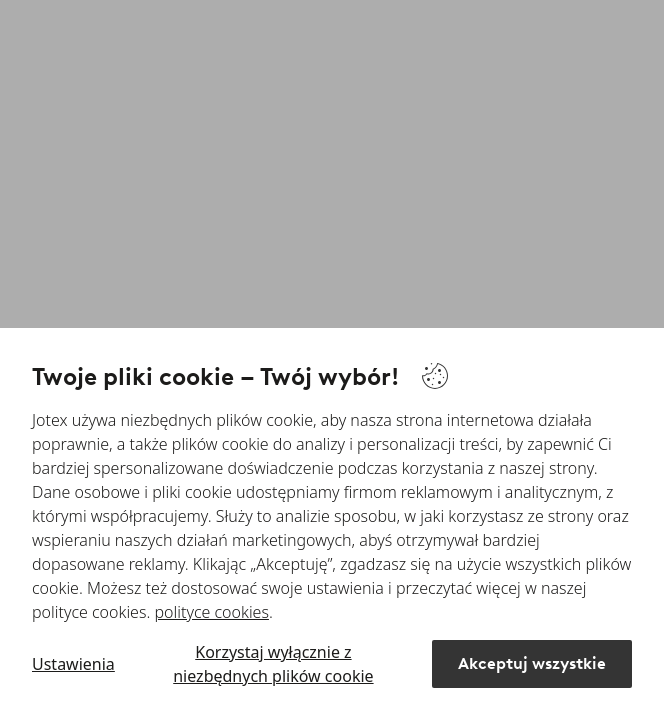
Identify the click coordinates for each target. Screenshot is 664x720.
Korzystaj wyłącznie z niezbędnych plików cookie (273, 664)
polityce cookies (212, 612)
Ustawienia (73, 664)
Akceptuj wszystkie (532, 663)
